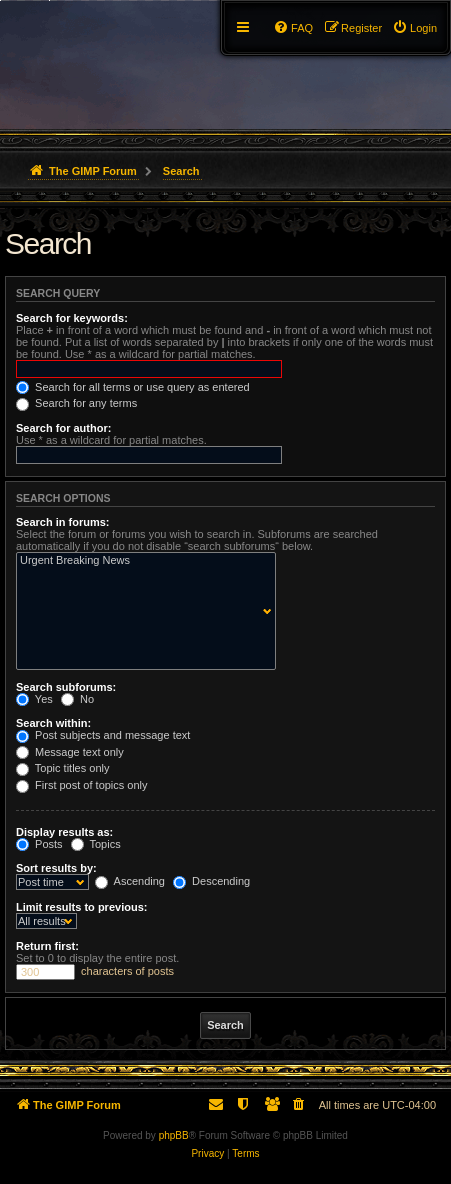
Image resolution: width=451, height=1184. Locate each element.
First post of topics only (82, 785)
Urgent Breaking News (141, 561)
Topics (96, 844)
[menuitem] (414, 28)
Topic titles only (62, 768)
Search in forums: (63, 522)
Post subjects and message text (103, 735)
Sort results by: (56, 868)
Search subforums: (66, 687)
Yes (34, 699)
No (77, 699)
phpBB (174, 1135)
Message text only (70, 752)
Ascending (130, 881)
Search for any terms (76, 403)
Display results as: (64, 832)
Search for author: (63, 428)
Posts (39, 844)
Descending (211, 881)
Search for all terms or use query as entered (133, 387)
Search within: (53, 723)
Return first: (47, 946)
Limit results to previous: (81, 907)
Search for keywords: (72, 318)
